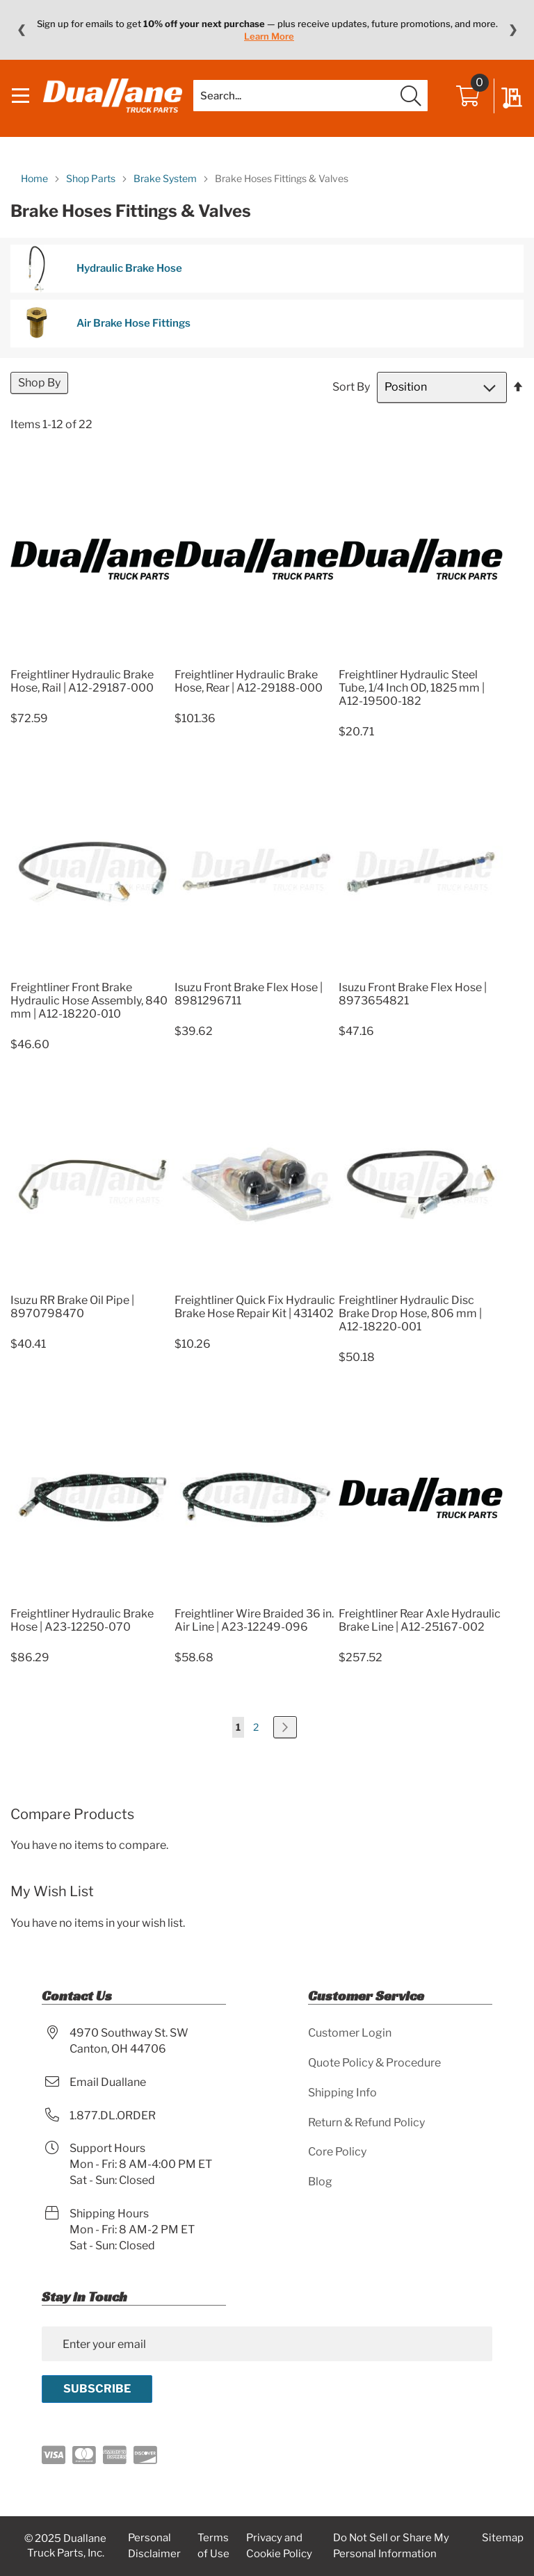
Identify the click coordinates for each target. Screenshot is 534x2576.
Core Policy (337, 2151)
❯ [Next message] (512, 29)
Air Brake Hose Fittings (104, 337)
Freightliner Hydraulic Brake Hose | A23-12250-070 (82, 1634)
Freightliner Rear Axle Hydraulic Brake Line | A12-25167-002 (420, 1634)
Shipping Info (342, 2092)
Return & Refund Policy (366, 2122)
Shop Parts (92, 192)
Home (35, 192)
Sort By (351, 400)
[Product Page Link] (92, 672)
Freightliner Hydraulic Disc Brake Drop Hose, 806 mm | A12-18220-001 (410, 1328)
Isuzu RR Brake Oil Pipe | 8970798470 (72, 1321)
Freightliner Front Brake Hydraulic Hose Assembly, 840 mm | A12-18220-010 (89, 1015)
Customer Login (349, 2032)
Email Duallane (108, 2082)
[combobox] (310, 103)
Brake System (166, 192)
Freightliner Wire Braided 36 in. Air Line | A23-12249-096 (254, 1634)
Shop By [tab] (39, 396)
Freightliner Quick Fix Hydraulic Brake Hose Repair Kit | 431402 (255, 1321)
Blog (320, 2181)
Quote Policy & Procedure (374, 2062)
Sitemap (503, 2538)
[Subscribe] (97, 2389)
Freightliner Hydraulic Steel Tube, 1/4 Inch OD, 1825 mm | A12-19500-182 (412, 702)
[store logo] (118, 103)
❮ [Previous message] (21, 29)
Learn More (269, 36)
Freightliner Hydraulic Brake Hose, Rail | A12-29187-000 (82, 696)
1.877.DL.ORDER (113, 2115)
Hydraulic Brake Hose (99, 283)
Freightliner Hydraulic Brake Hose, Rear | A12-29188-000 (249, 696)
